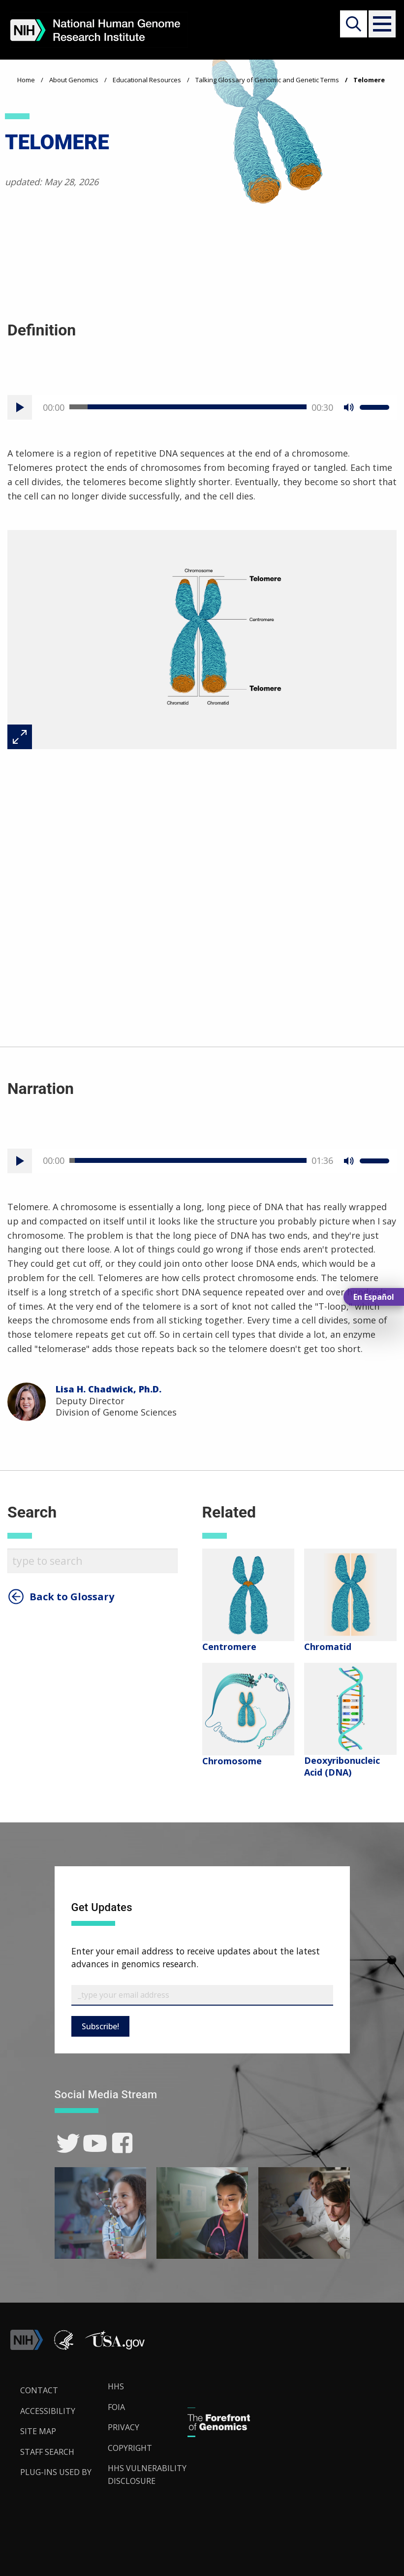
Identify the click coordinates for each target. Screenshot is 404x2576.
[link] (68, 2143)
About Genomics (73, 79)
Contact (39, 2390)
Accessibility (47, 2411)
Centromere (229, 1646)
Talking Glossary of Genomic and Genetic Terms (267, 79)
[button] (380, 23)
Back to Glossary (72, 1597)
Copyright (130, 2448)
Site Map (38, 2431)
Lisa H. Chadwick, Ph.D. (108, 1389)
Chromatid (327, 1646)
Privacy (123, 2427)
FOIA (116, 2407)
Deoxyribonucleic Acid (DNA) (342, 1766)
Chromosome (232, 1761)
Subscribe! (100, 2026)
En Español (373, 1296)
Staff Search (47, 2451)
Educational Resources (147, 79)
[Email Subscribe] (202, 1995)
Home (26, 79)
